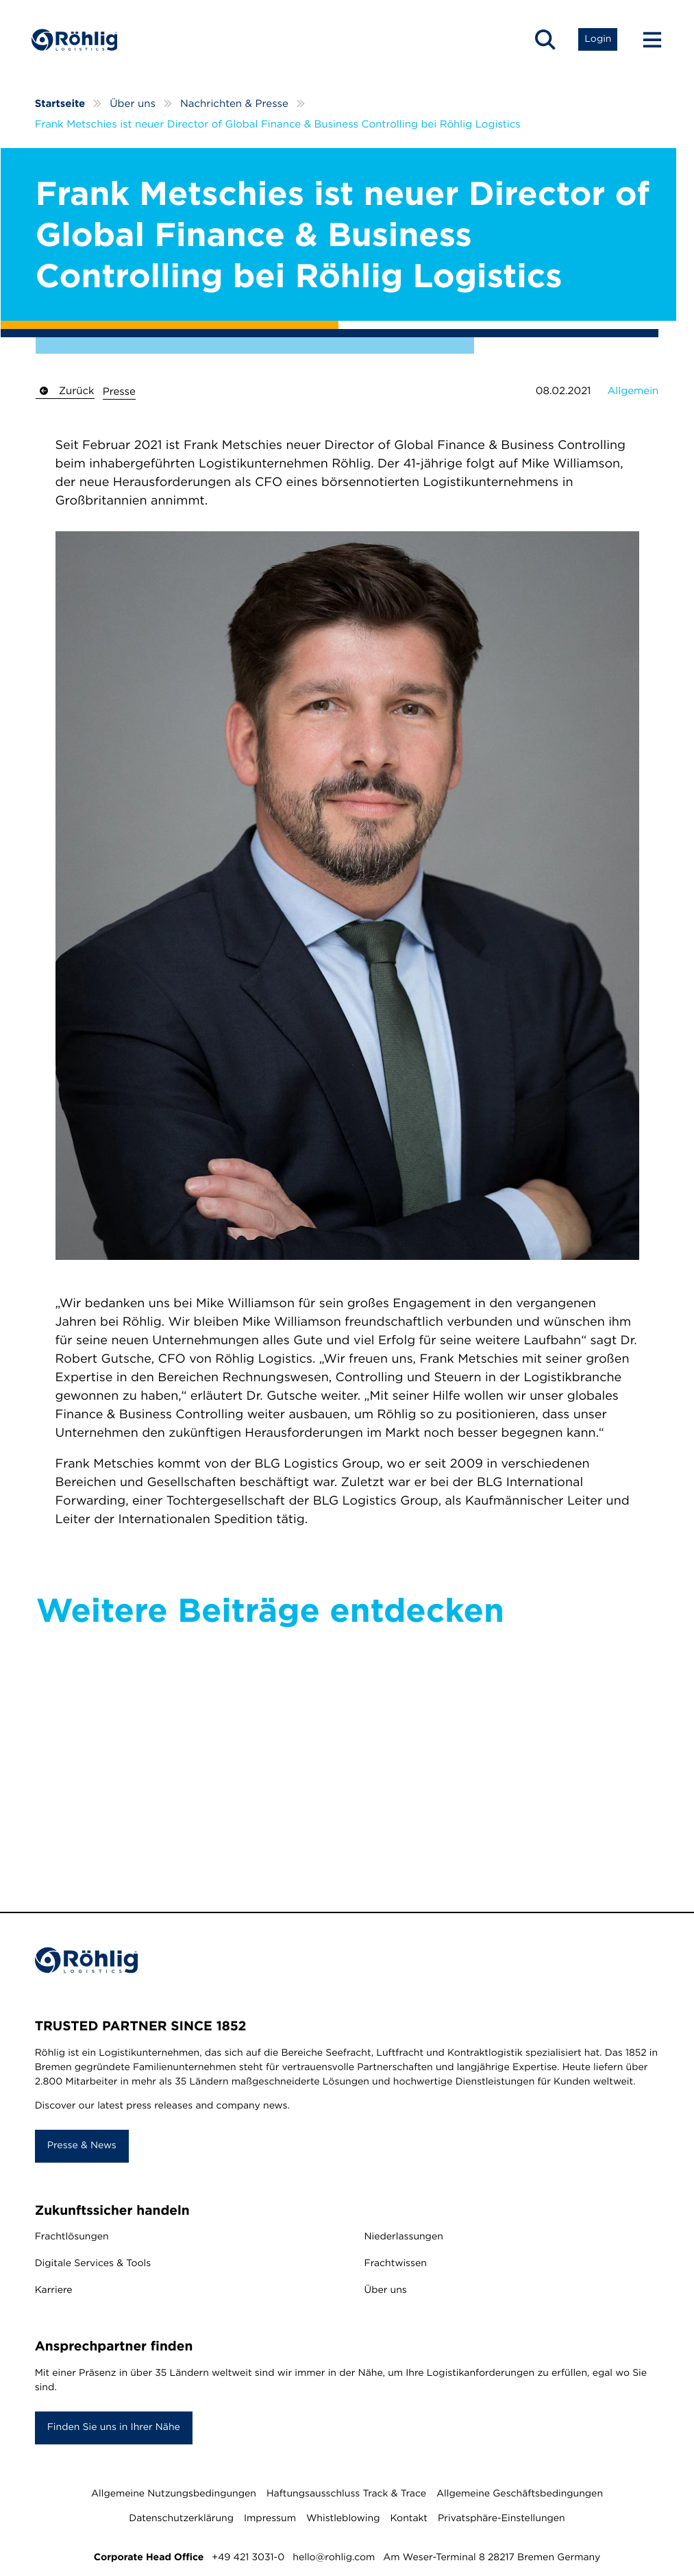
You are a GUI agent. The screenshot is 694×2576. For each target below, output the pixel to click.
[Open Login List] (594, 41)
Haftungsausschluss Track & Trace (346, 2495)
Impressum (270, 2520)
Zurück (65, 392)
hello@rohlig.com (334, 2560)
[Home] (79, 41)
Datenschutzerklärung (181, 2520)
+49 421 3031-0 (248, 2560)
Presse (119, 393)
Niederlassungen (403, 2239)
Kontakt (408, 2520)
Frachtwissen (395, 2266)
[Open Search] (541, 41)
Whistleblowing (343, 2520)
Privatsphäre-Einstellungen (501, 2520)
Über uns (385, 2292)
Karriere (54, 2292)
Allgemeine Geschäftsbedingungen (519, 2495)
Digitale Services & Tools (93, 2266)
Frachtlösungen (72, 2239)
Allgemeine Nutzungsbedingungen (173, 2495)
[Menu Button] (642, 41)
